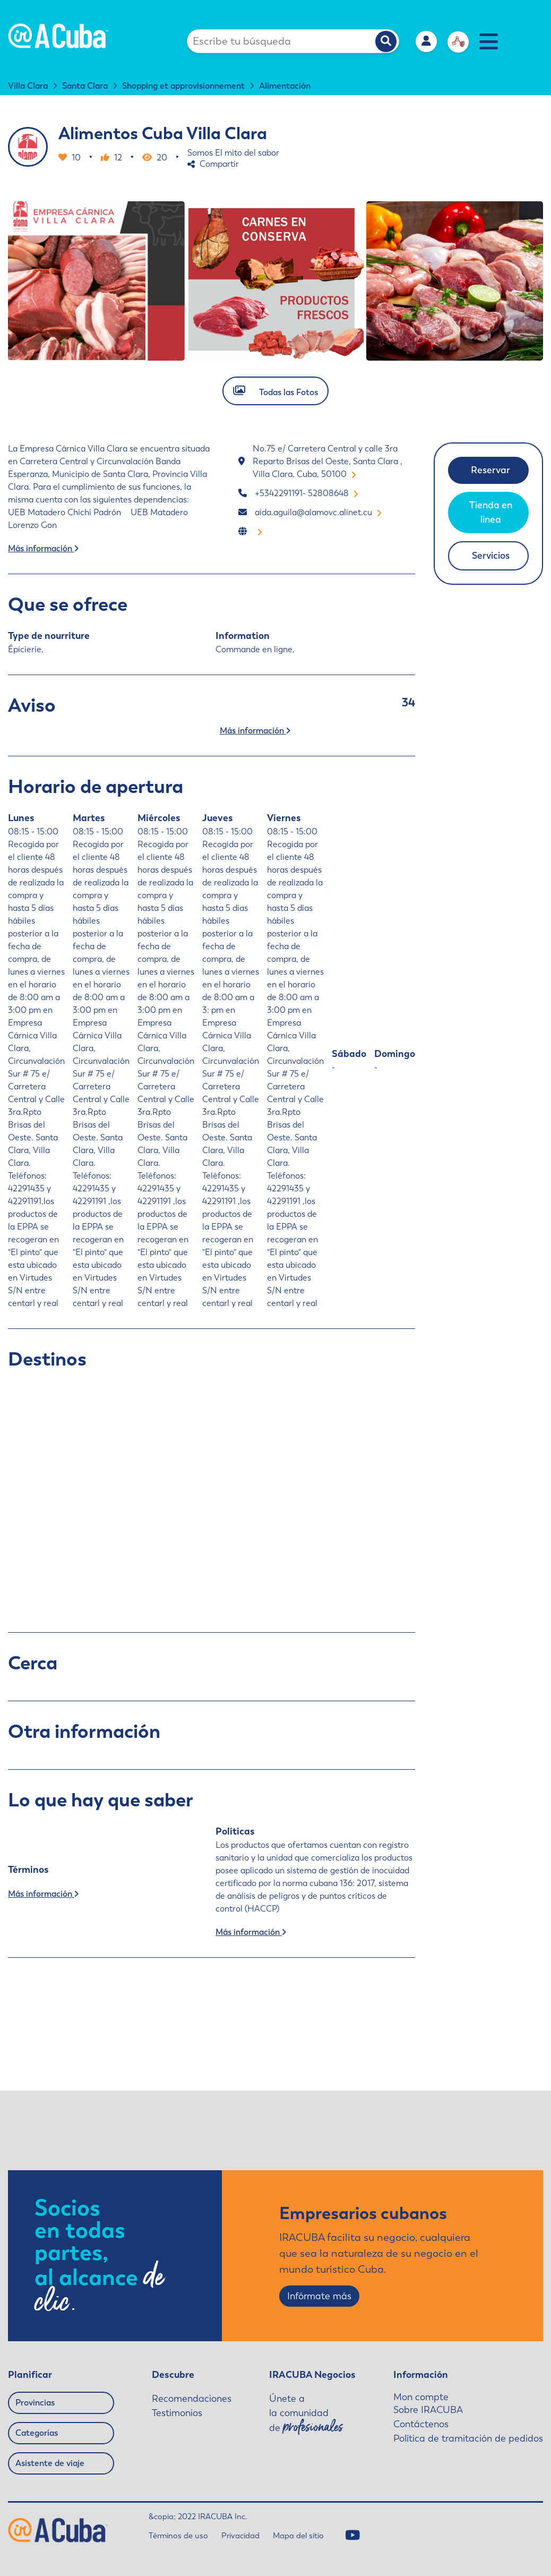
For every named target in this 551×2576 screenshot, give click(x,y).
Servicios (491, 555)
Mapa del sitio (298, 2535)
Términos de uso (178, 2535)
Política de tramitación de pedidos (468, 2438)
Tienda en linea (490, 512)
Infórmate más (319, 2296)
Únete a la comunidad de (306, 2414)
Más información (43, 548)
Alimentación (285, 86)
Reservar (490, 470)
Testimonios (177, 2413)
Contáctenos (421, 2424)
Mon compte (421, 2397)
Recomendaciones (191, 2398)
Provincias (35, 2403)
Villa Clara (28, 86)
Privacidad (240, 2535)
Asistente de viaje (49, 2463)
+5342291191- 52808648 (306, 493)
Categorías (36, 2433)
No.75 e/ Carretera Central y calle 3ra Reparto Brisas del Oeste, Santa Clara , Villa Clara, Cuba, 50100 (327, 461)
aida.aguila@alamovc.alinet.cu (318, 512)
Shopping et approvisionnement (183, 86)
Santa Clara (85, 86)
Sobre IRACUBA (428, 2410)
